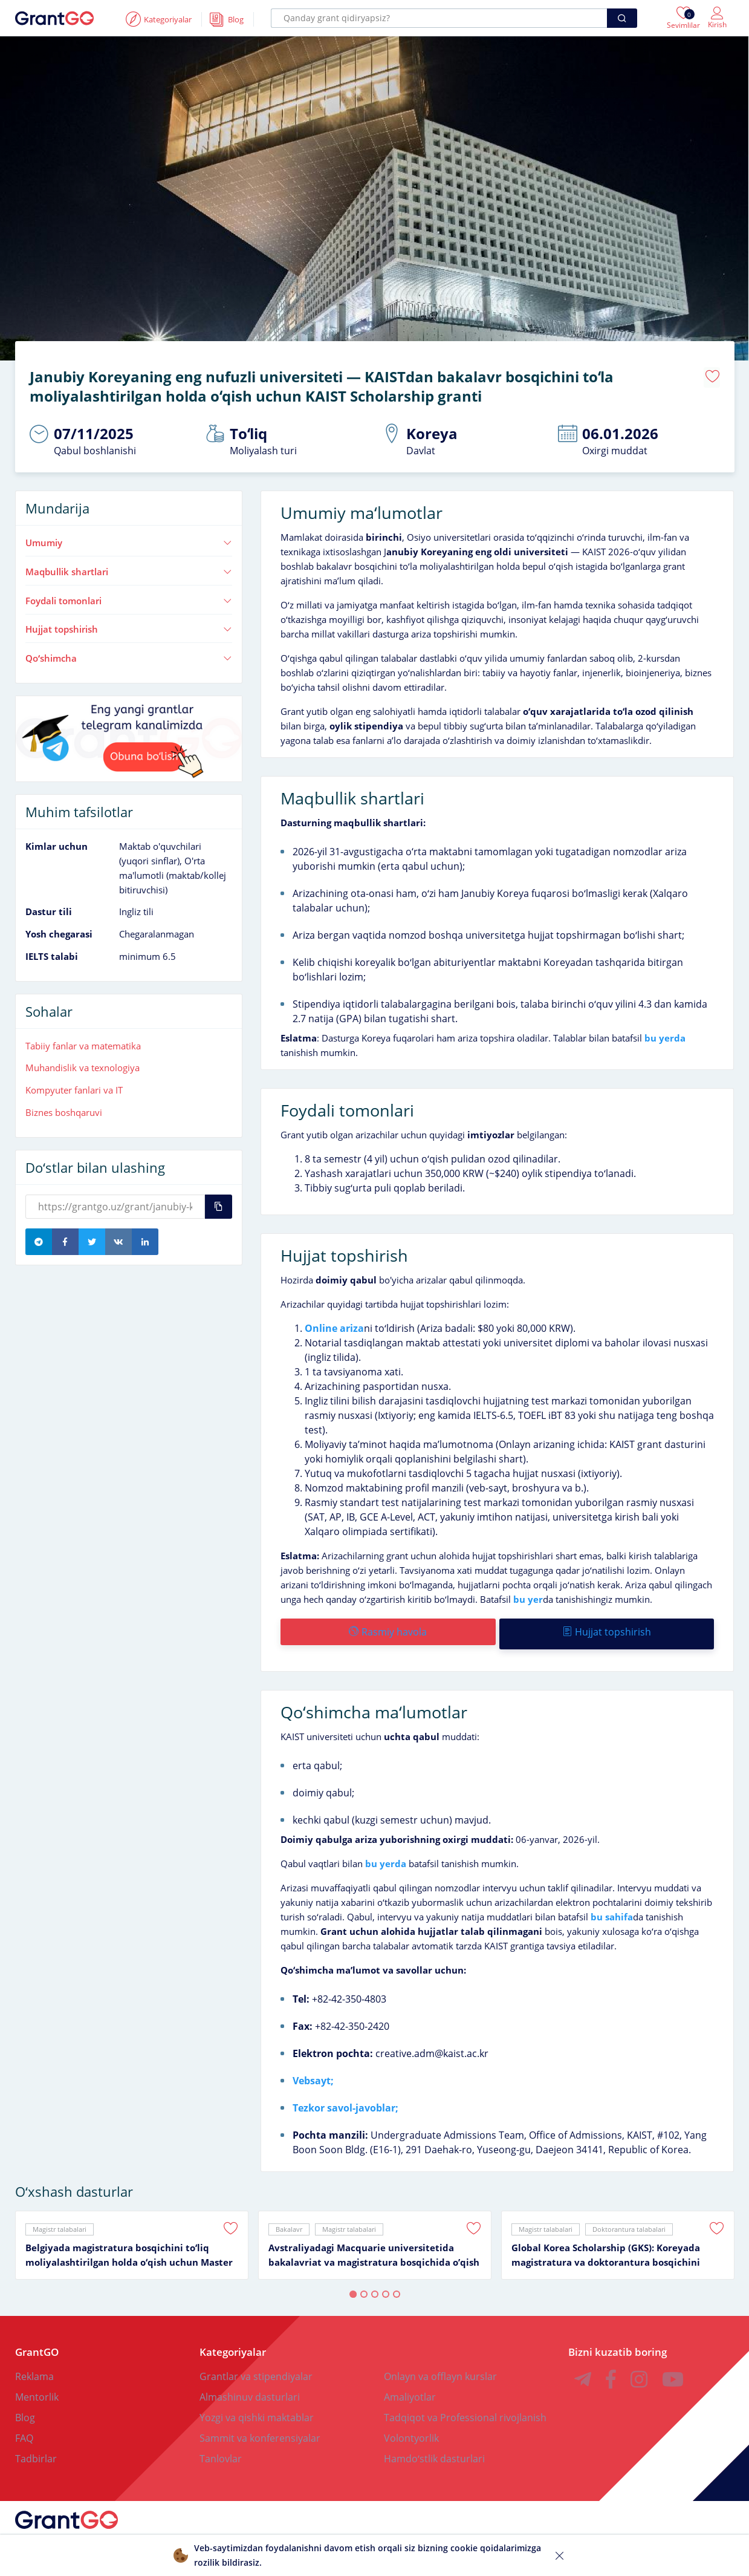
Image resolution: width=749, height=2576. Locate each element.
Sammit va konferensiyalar (259, 2429)
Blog (25, 2409)
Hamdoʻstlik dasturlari (434, 2450)
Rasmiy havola (387, 1627)
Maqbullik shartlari (129, 567)
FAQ (24, 2429)
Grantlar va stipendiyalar (256, 2368)
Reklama (34, 2368)
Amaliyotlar (410, 2388)
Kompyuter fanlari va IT (74, 1086)
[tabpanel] (131, 2236)
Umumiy (129, 538)
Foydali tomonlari (129, 596)
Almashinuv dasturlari (249, 2388)
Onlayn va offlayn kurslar (440, 2368)
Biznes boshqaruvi (63, 1108)
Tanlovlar (220, 2450)
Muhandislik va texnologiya (82, 1063)
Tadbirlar (36, 2450)
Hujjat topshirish (129, 625)
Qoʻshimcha (129, 654)
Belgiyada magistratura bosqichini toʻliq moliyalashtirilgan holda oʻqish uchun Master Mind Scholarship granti (129, 2247)
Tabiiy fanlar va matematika (83, 1041)
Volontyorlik (411, 2429)
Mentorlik (37, 2388)
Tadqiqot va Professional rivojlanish (465, 2409)
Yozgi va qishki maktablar (256, 2409)
